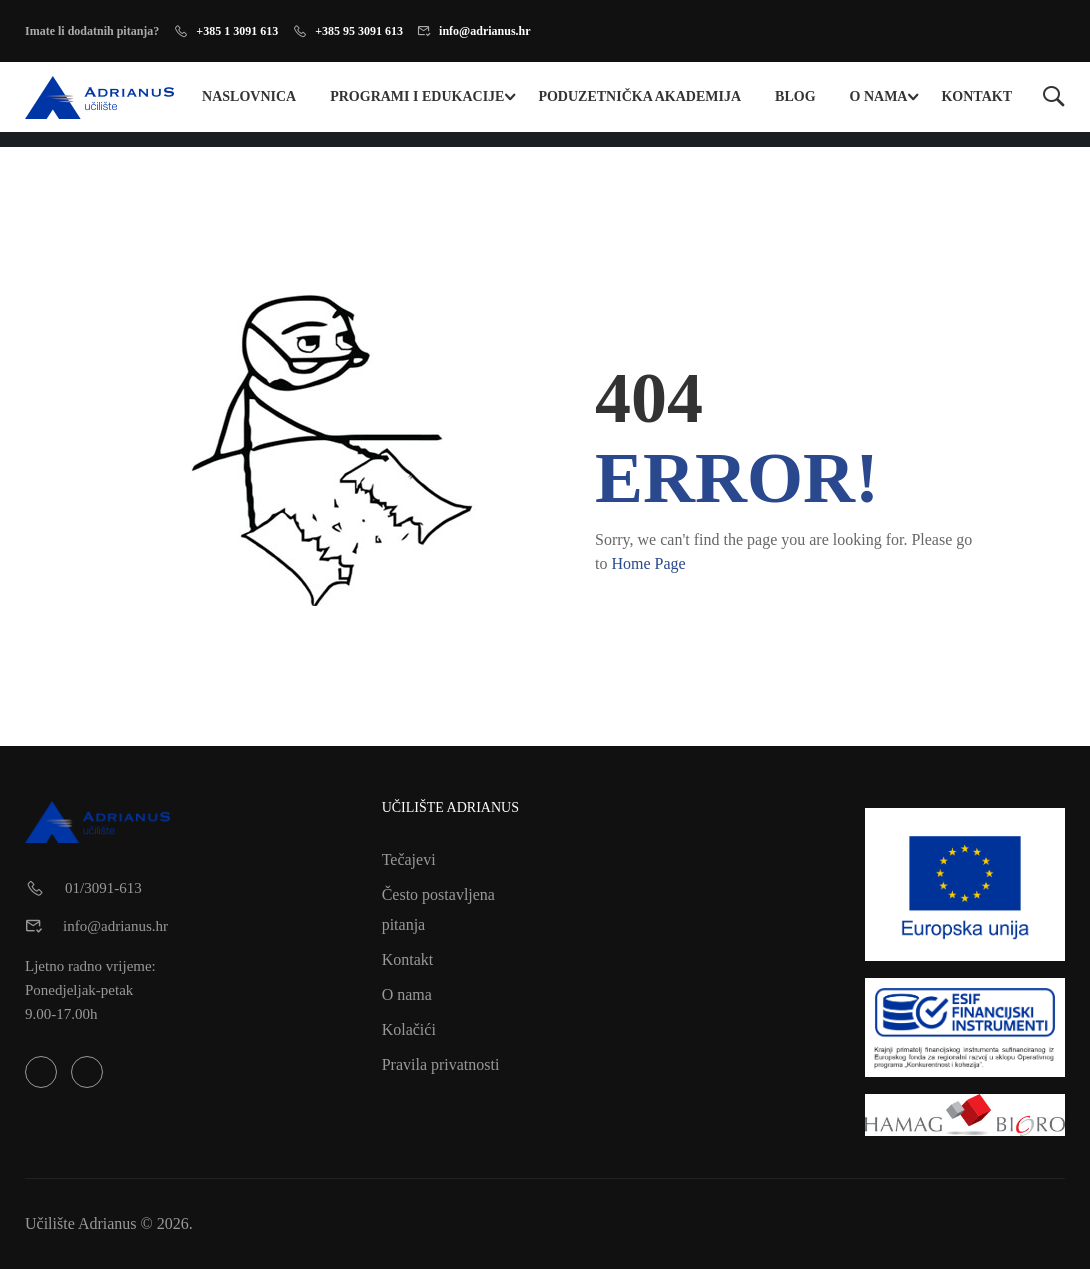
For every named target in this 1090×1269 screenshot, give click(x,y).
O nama (879, 96)
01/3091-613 (103, 888)
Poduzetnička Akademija (639, 96)
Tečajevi (409, 859)
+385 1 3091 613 (237, 31)
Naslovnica (249, 96)
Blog (795, 96)
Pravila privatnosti (441, 1064)
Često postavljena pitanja (438, 909)
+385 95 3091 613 (359, 31)
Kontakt (976, 96)
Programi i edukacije (417, 96)
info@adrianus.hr (485, 31)
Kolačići (409, 1029)
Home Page (648, 563)
